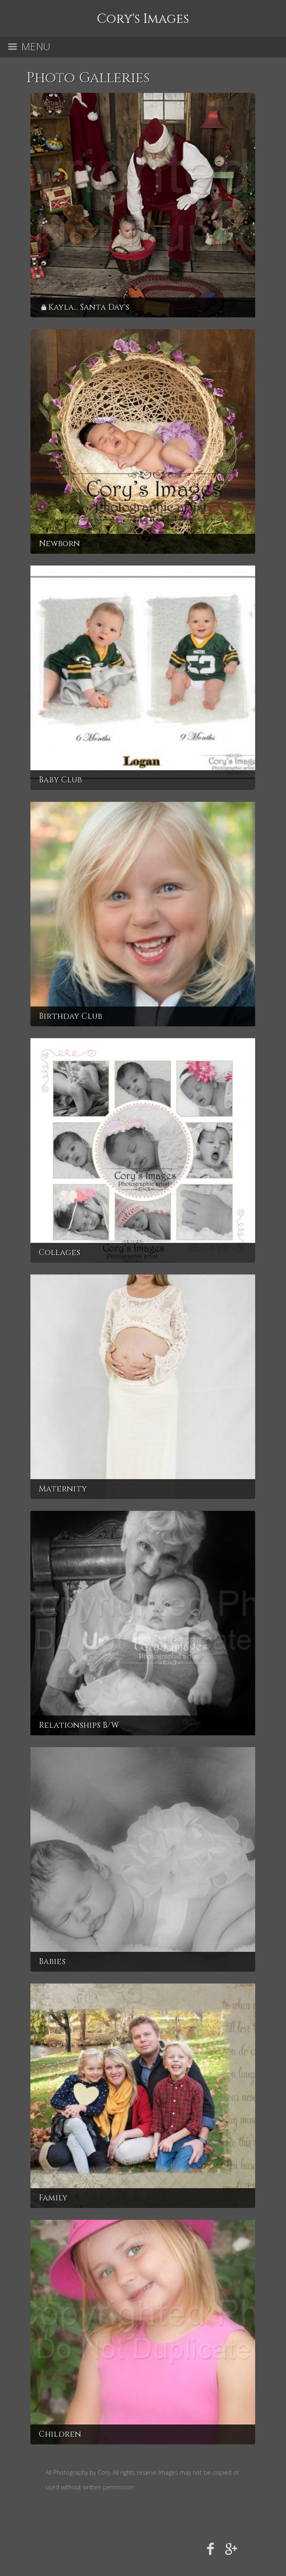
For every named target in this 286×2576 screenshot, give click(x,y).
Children (60, 2434)
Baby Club (60, 779)
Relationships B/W (79, 1725)
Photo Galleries (88, 78)
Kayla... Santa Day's (88, 307)
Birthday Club (70, 1016)
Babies (52, 1961)
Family (53, 2197)
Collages (59, 1252)
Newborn (59, 543)
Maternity (63, 1488)
